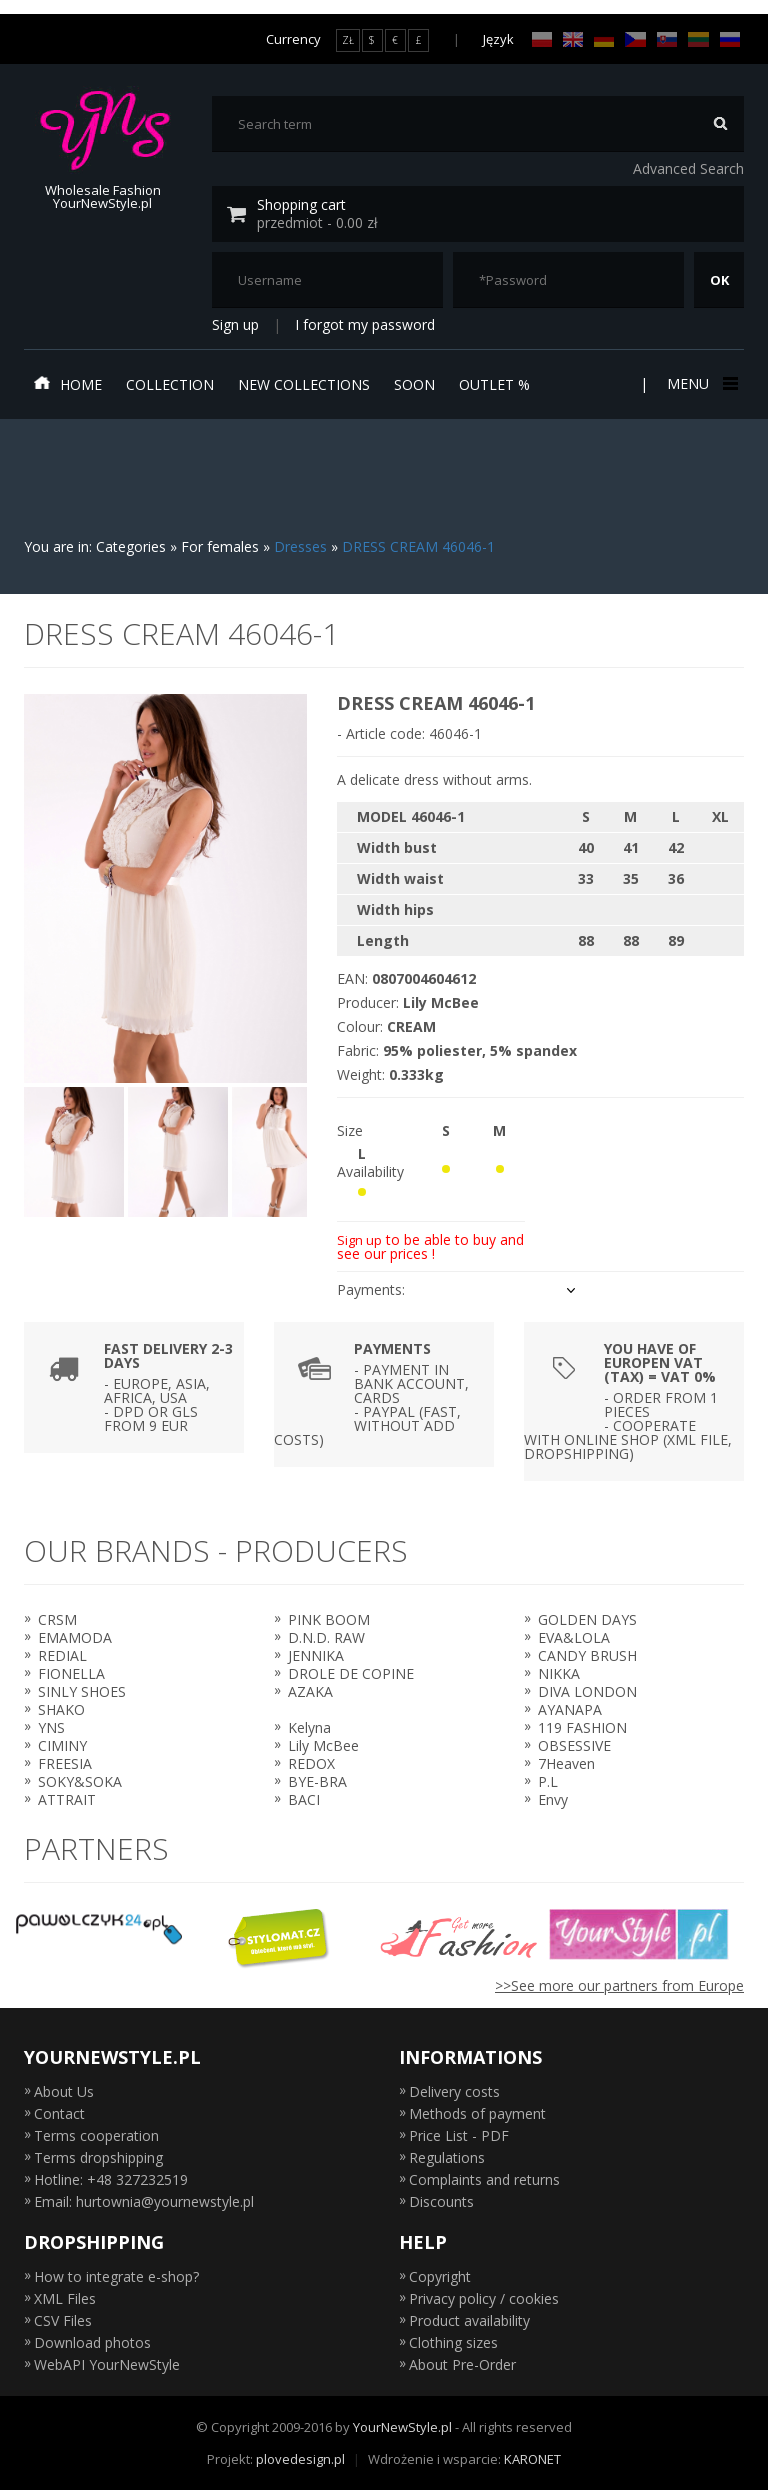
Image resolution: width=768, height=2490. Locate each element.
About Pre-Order (462, 2364)
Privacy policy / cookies (484, 2298)
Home (68, 384)
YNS (51, 1727)
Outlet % (494, 384)
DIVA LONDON (587, 1691)
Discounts (441, 2201)
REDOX (311, 1763)
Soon (414, 384)
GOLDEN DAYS (587, 1619)
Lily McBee (323, 1745)
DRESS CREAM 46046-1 (418, 546)
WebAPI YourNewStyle (107, 2364)
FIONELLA (71, 1673)
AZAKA (310, 1691)
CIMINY (62, 1745)
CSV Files (63, 2320)
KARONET (532, 2459)
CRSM (57, 1619)
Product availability (469, 2320)
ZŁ (348, 40)
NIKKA (559, 1673)
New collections (304, 384)
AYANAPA (570, 1709)
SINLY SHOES (82, 1691)
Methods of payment (477, 2113)
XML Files (65, 2298)
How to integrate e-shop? (116, 2276)
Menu (700, 383)
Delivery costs (454, 2091)
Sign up (235, 324)
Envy (553, 1799)
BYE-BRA (317, 1781)
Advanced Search (688, 168)
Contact (59, 2113)
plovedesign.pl (300, 2459)
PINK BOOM (329, 1619)
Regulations (447, 2157)
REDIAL (62, 1655)
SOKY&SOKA (80, 1781)
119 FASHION (582, 1727)
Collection (170, 384)
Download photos (92, 2342)
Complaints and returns (484, 2179)
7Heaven (566, 1763)
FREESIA (65, 1763)
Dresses (300, 546)
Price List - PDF (459, 2135)
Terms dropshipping (98, 2157)
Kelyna (309, 1727)
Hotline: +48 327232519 (111, 2179)
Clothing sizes (453, 2342)
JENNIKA (316, 1655)
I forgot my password (365, 324)
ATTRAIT (67, 1799)
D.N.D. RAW (326, 1637)
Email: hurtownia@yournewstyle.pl (144, 2201)
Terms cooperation (96, 2135)
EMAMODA (75, 1637)
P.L (548, 1781)
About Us (64, 2091)
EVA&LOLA (574, 1637)
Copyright (440, 2276)
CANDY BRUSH (587, 1655)
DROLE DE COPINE (351, 1673)
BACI (304, 1799)
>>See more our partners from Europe (619, 1985)
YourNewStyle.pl (402, 2427)
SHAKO (61, 1709)
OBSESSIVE (574, 1745)
